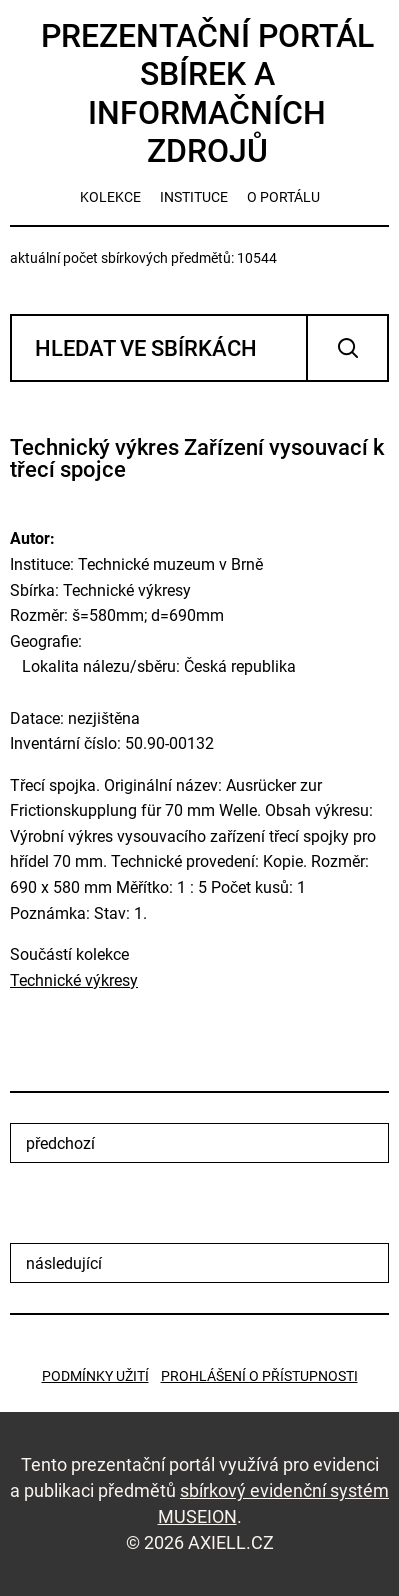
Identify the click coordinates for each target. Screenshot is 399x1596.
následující (64, 1263)
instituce (194, 197)
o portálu (283, 197)
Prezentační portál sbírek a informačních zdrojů (207, 93)
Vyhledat (347, 348)
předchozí (60, 1143)
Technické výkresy (74, 980)
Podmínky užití (95, 1376)
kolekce (110, 197)
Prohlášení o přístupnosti (259, 1376)
